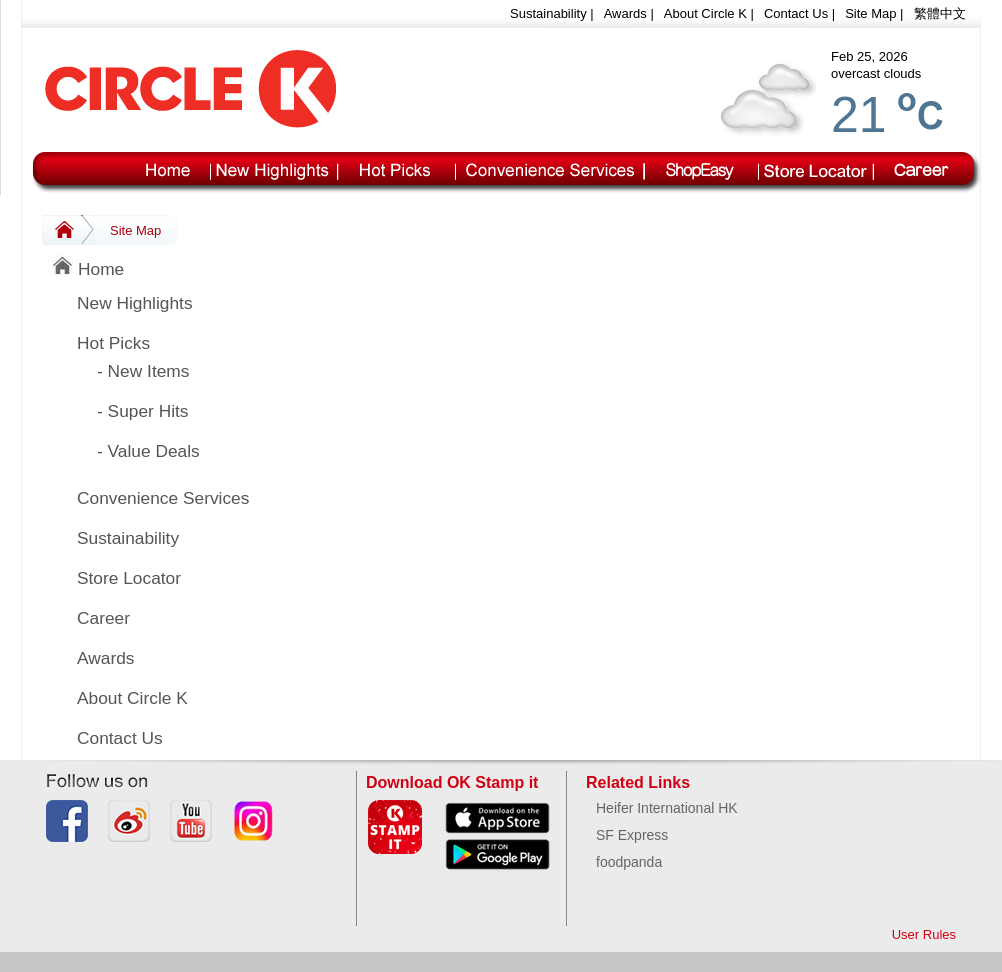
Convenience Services (163, 498)
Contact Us (796, 13)
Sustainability (548, 13)
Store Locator (129, 578)
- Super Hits (142, 411)
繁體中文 (940, 13)
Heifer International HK (667, 808)
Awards (625, 13)
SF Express (632, 835)
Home (88, 267)
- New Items (143, 371)
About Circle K (705, 13)
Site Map (870, 13)
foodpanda (629, 862)
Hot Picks (113, 343)
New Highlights (135, 303)
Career (103, 618)
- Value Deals (148, 451)
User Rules (924, 934)
